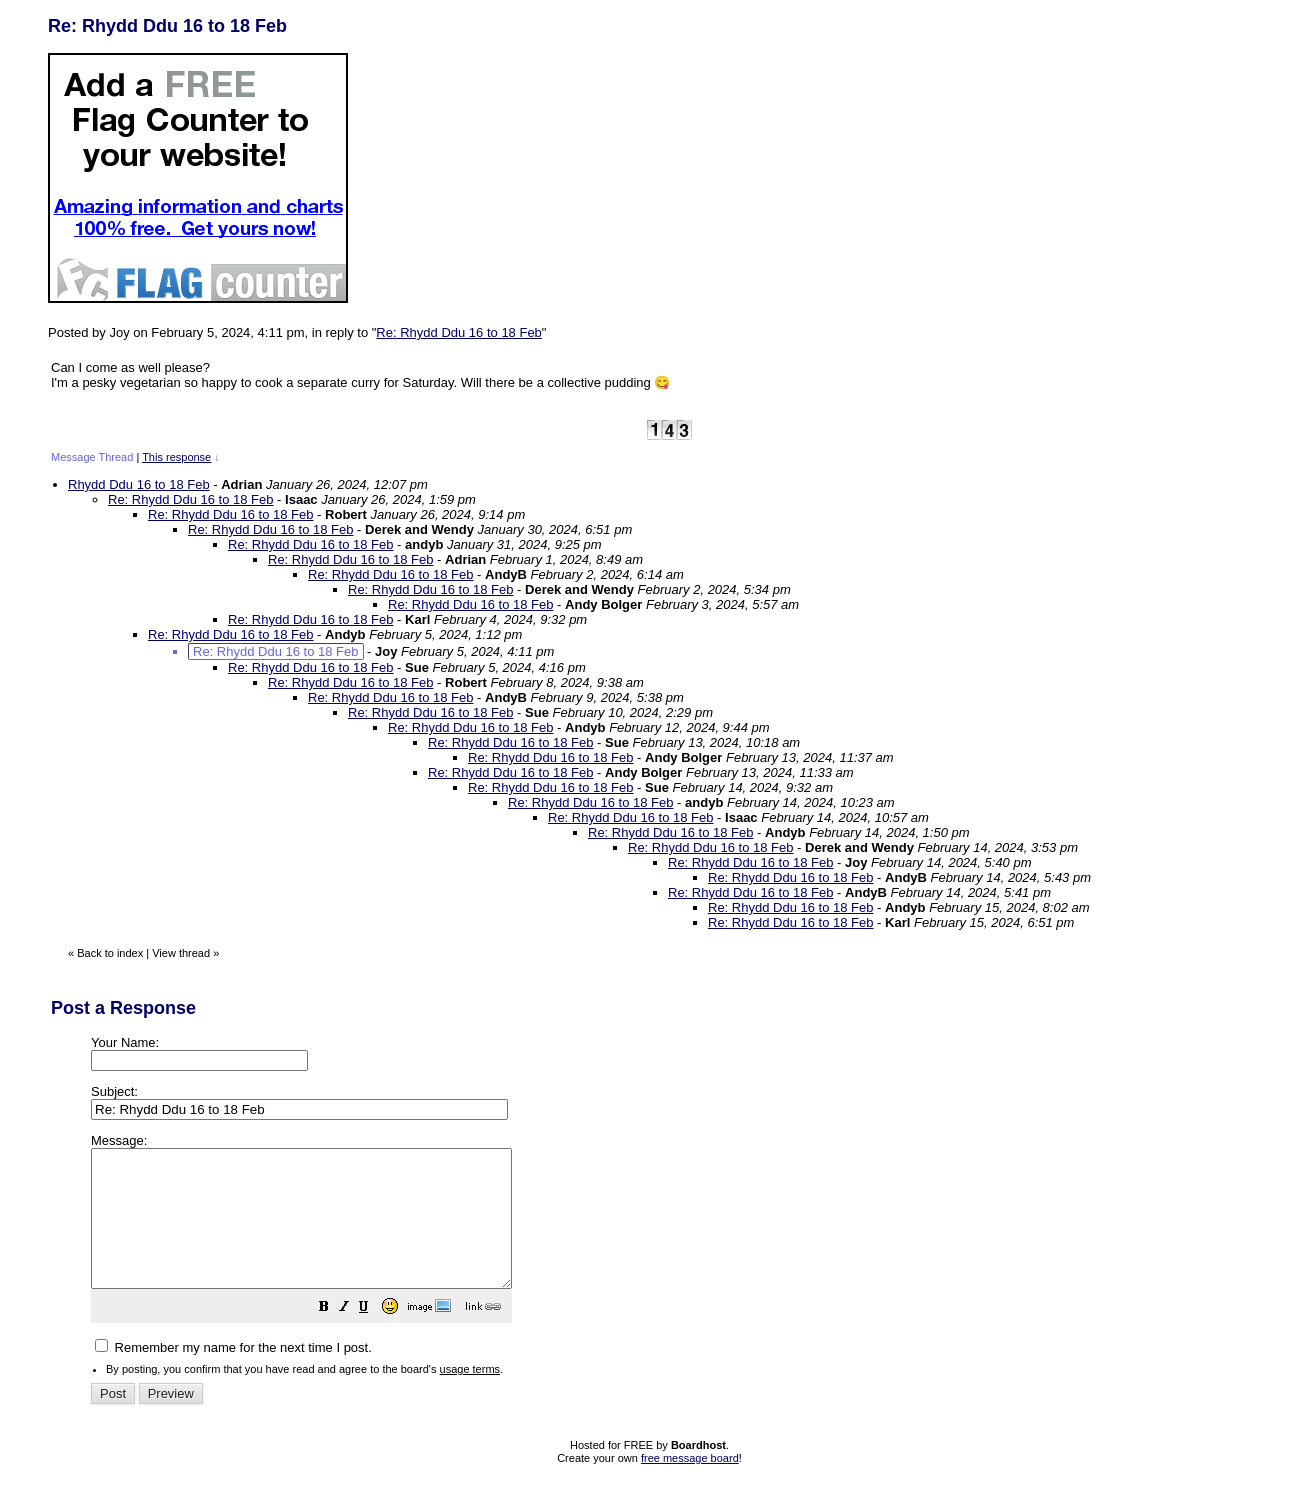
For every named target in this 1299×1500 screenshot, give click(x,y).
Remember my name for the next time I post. (233, 1374)
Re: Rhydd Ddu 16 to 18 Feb (459, 332)
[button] (374, 1336)
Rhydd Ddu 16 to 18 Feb (139, 484)
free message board (690, 1485)
